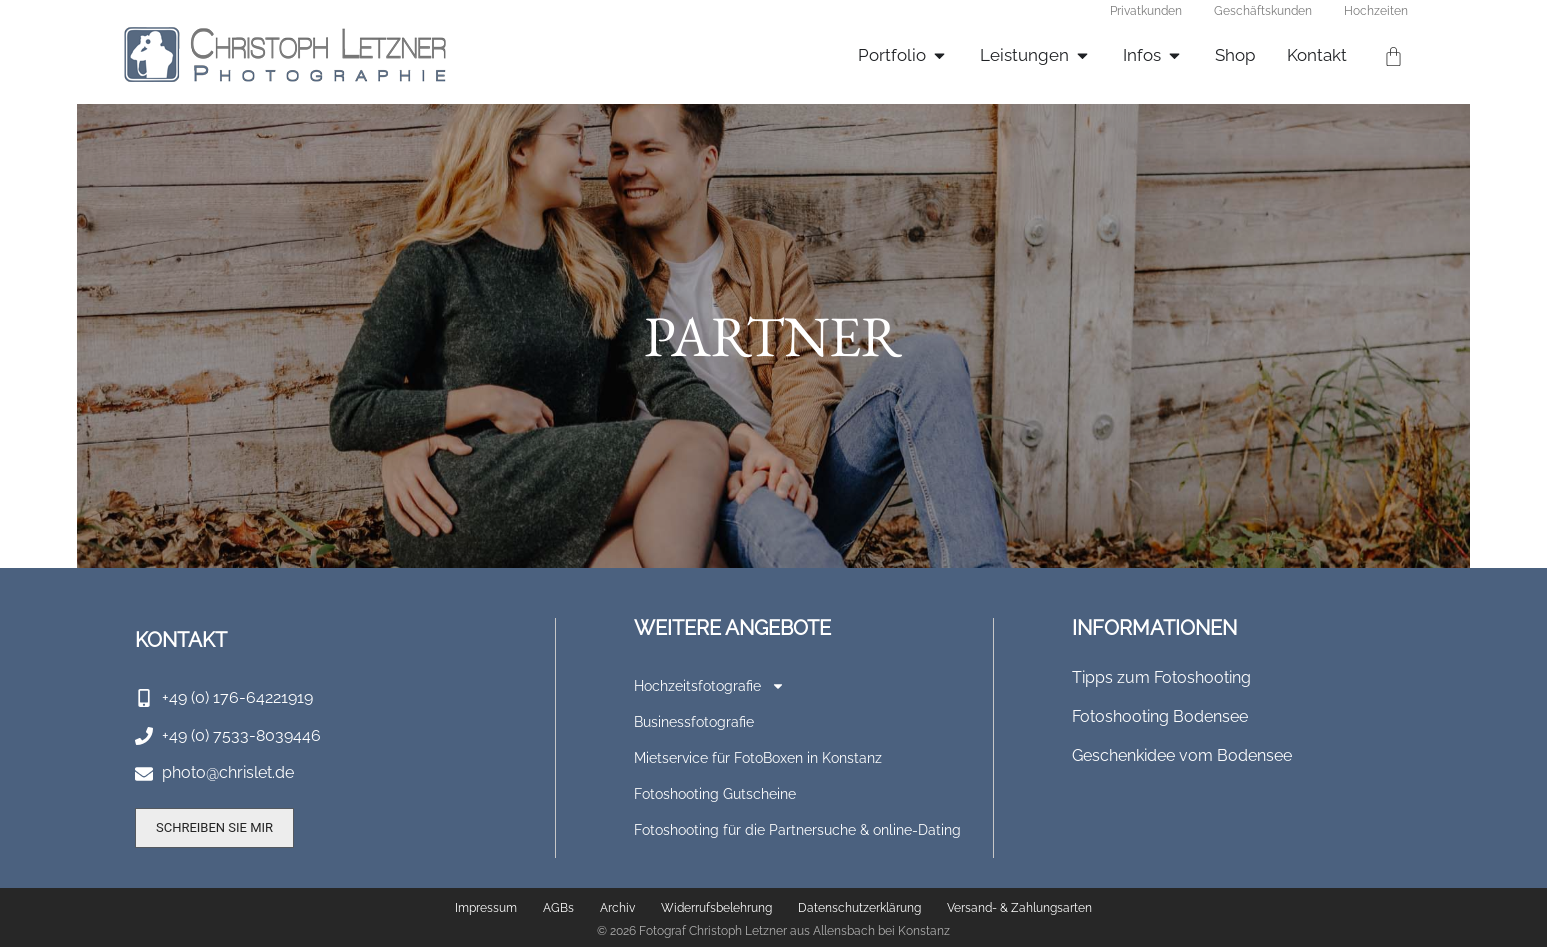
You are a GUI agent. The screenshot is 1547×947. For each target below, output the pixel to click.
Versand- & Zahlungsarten (1019, 908)
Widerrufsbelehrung (716, 908)
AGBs (558, 908)
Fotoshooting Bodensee (1160, 716)
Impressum (486, 908)
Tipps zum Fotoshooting (1161, 677)
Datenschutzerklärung (859, 908)
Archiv (617, 908)
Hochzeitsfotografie (709, 686)
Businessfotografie (694, 722)
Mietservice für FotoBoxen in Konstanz (758, 758)
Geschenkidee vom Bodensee (1182, 755)
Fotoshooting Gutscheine (715, 794)
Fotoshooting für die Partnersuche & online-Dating (797, 830)
